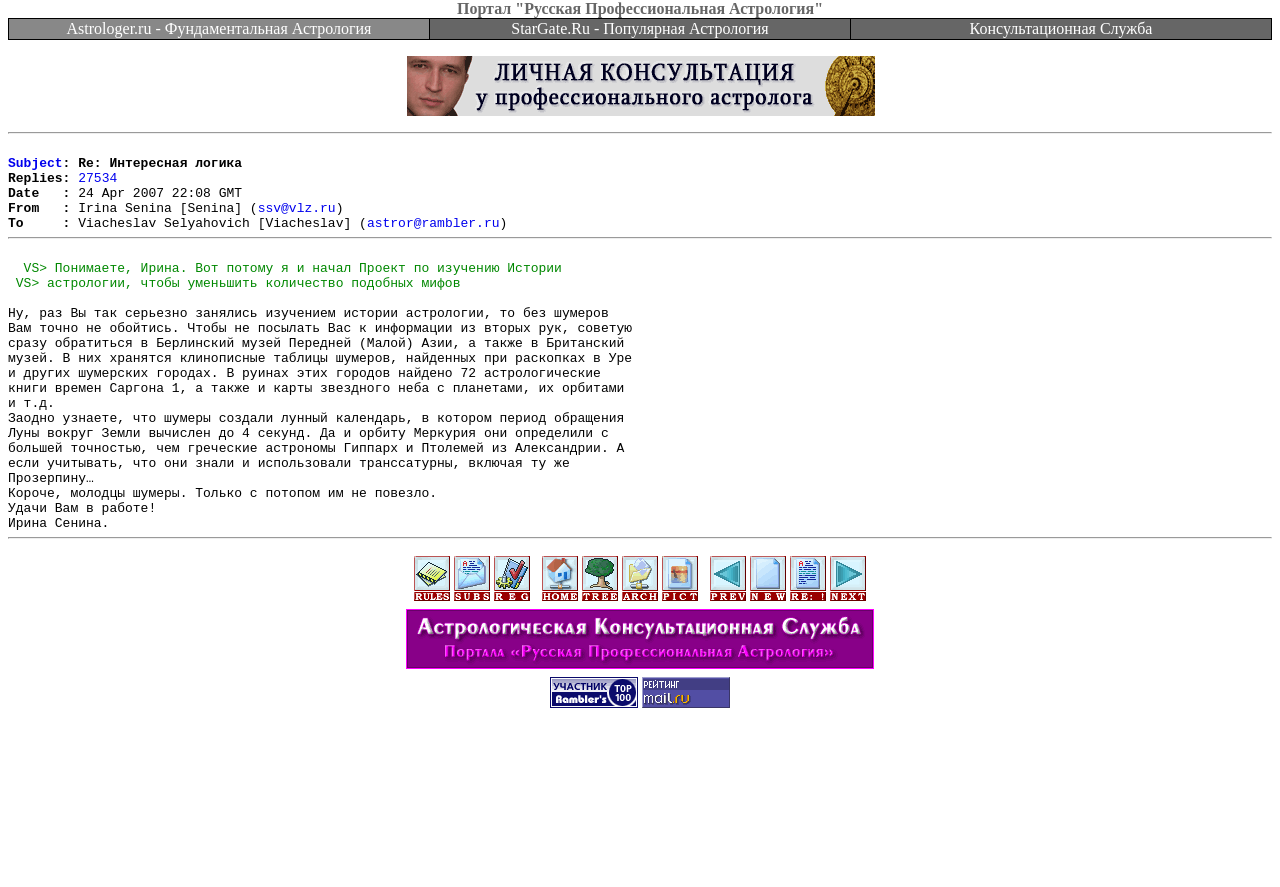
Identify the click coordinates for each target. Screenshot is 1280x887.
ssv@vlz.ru (297, 222)
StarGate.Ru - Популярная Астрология (639, 28)
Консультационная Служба (1061, 28)
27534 (97, 186)
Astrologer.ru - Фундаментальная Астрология (219, 28)
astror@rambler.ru (433, 240)
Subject (35, 168)
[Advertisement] (640, 842)
